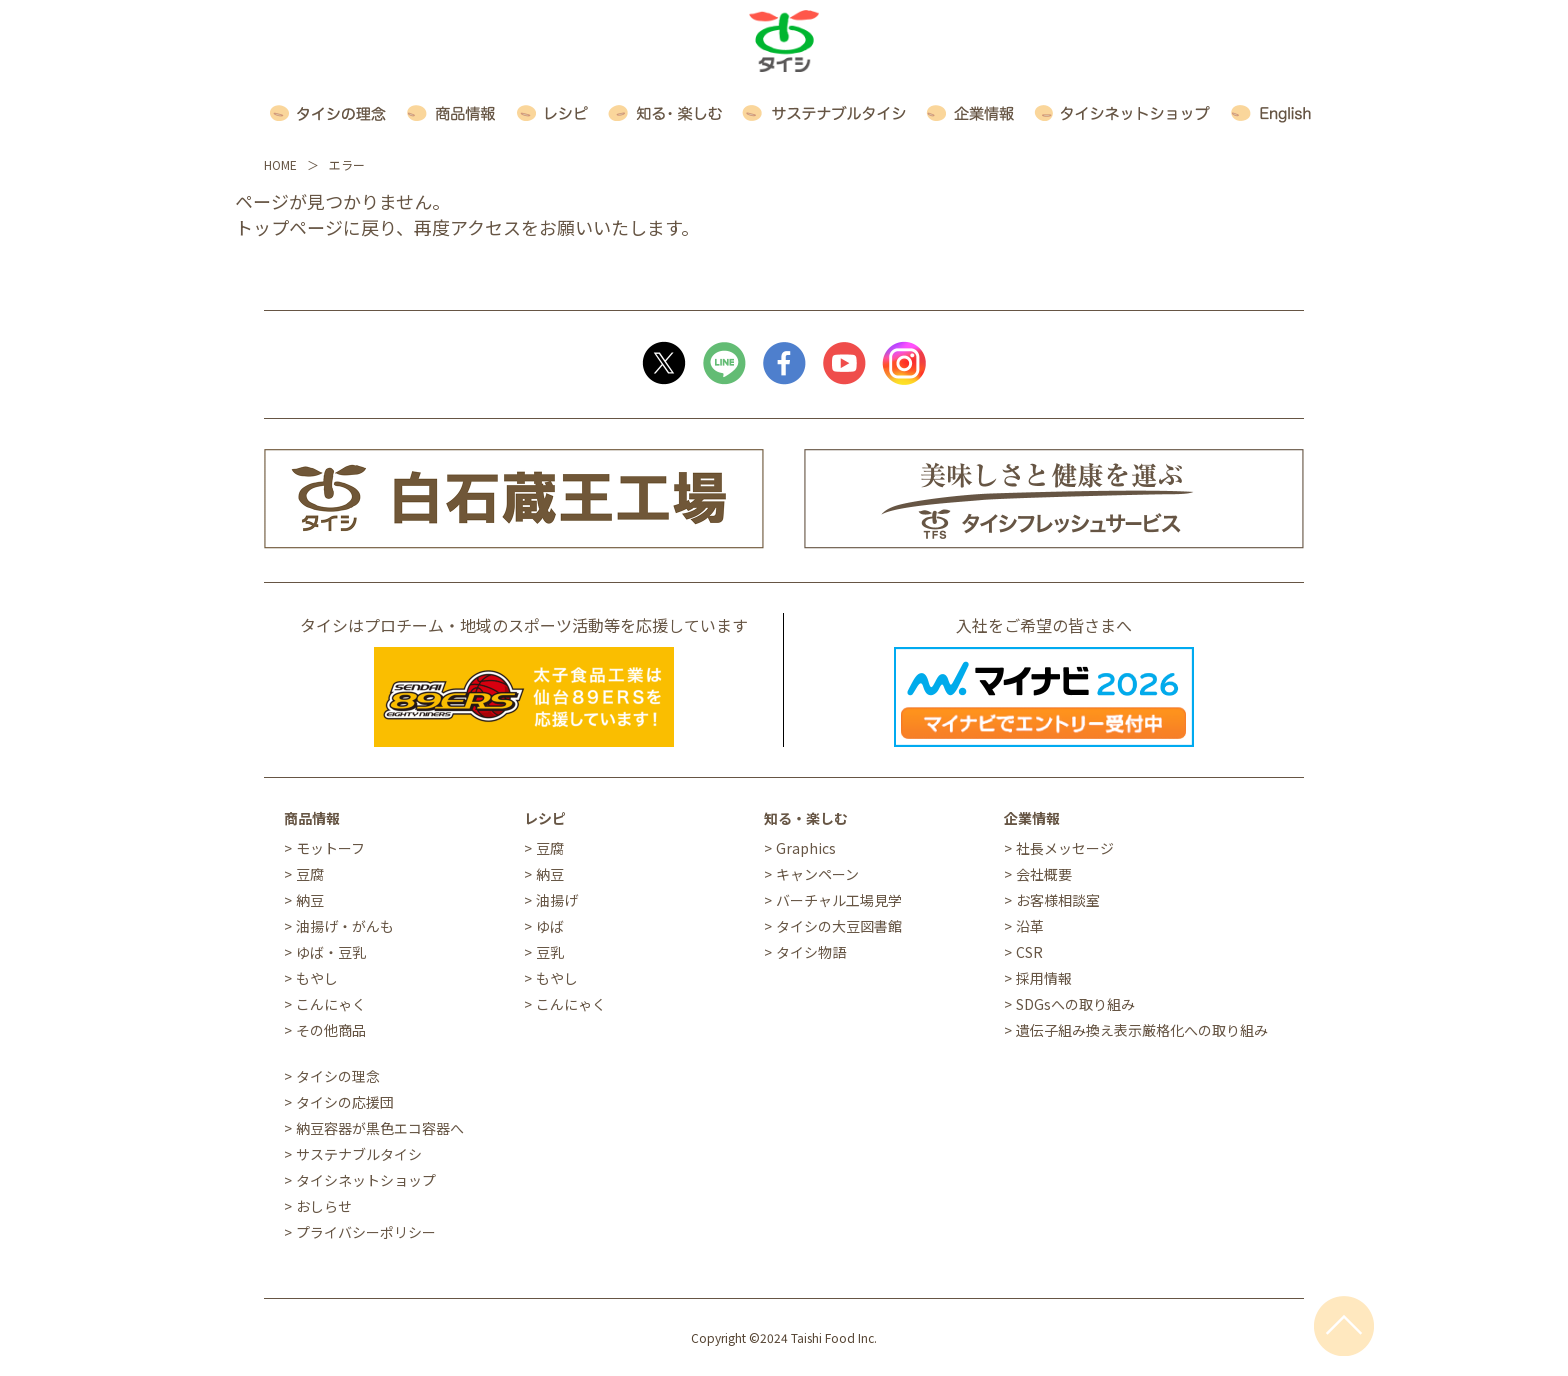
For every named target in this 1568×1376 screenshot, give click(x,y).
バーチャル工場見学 (839, 900)
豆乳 (550, 952)
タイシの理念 (338, 1076)
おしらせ (324, 1206)
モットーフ (330, 848)
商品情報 (312, 818)
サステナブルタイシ (359, 1154)
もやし (317, 978)
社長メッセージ (1065, 848)
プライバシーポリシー (366, 1232)
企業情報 (1032, 818)
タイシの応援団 (345, 1102)
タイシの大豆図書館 (839, 926)
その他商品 (331, 1030)
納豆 (310, 900)
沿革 (1030, 926)
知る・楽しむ (806, 818)
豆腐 (310, 874)
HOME (280, 164)
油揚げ (557, 900)
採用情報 (1044, 978)
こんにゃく (331, 1004)
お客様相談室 (1058, 900)
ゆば (550, 926)
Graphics (806, 848)
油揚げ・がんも (345, 926)
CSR (1029, 952)
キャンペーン (817, 874)
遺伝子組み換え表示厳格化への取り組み (1142, 1030)
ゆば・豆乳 (331, 952)
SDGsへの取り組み (1075, 1004)
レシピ (545, 818)
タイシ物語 (811, 952)
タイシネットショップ (366, 1180)
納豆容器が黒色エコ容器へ (380, 1128)
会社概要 (1044, 874)
